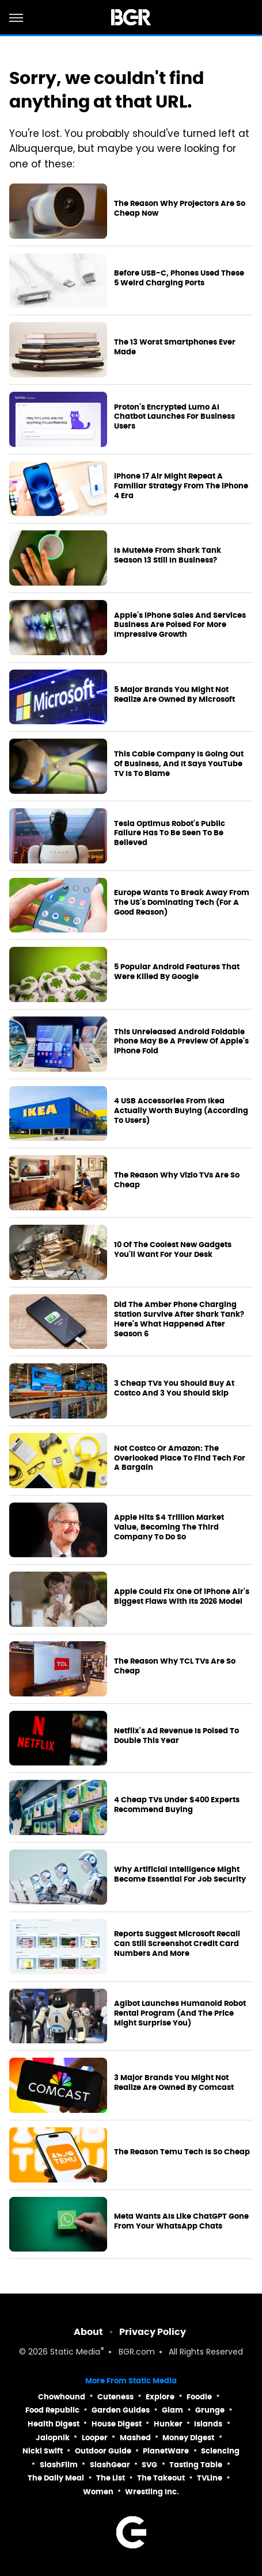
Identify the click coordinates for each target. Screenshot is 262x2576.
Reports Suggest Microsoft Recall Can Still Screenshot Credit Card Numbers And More (177, 1943)
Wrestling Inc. (152, 2492)
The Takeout (161, 2478)
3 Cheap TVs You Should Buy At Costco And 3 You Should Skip (174, 1388)
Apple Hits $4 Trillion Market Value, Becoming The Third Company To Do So (169, 1527)
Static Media (75, 2352)
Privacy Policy (152, 2332)
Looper (95, 2438)
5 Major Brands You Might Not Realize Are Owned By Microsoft (174, 694)
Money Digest (188, 2438)
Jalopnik (53, 2438)
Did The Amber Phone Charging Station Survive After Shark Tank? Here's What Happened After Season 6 (179, 1319)
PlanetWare (166, 2451)
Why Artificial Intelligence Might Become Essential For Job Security (180, 1874)
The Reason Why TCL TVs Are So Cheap (175, 1666)
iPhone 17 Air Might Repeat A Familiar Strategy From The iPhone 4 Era (181, 486)
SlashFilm (59, 2465)
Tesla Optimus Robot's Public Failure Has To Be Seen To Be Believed (169, 833)
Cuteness (115, 2397)
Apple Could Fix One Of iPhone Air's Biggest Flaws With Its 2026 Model (181, 1596)
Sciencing (220, 2451)
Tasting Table (195, 2465)
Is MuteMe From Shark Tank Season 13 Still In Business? (167, 555)
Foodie (199, 2397)
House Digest (117, 2424)
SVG (149, 2465)
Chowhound (61, 2397)
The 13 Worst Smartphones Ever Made (175, 347)
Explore (160, 2397)
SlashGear (110, 2465)
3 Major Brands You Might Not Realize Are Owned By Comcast (174, 2082)
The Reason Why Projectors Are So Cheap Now (179, 208)
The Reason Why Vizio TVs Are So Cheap (177, 1180)
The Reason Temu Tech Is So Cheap (182, 2152)
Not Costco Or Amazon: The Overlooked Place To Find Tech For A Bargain (179, 1458)
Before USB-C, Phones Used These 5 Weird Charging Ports (179, 278)
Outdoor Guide (103, 2451)
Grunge (210, 2410)
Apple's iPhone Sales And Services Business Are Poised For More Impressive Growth (180, 625)
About (88, 2332)
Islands (208, 2424)
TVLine (209, 2478)
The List (110, 2478)
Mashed (135, 2438)
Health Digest (53, 2424)
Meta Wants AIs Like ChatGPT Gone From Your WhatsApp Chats (181, 2221)
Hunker (168, 2424)
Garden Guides (121, 2410)
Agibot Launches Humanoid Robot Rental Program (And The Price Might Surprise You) (180, 2013)
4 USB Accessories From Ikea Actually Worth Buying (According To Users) (181, 1110)
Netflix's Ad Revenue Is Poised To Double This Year (176, 1735)
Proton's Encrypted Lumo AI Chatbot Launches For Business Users (174, 417)
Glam (172, 2410)
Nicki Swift (42, 2451)
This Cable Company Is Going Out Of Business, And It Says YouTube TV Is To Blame (179, 764)
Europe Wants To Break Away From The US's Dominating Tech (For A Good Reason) (181, 902)
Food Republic (52, 2410)
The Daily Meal (56, 2478)
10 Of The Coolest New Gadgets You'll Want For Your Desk (172, 1249)
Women (98, 2492)
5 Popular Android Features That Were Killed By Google (177, 971)
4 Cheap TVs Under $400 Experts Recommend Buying (177, 1804)
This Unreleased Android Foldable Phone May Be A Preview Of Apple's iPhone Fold (181, 1041)
